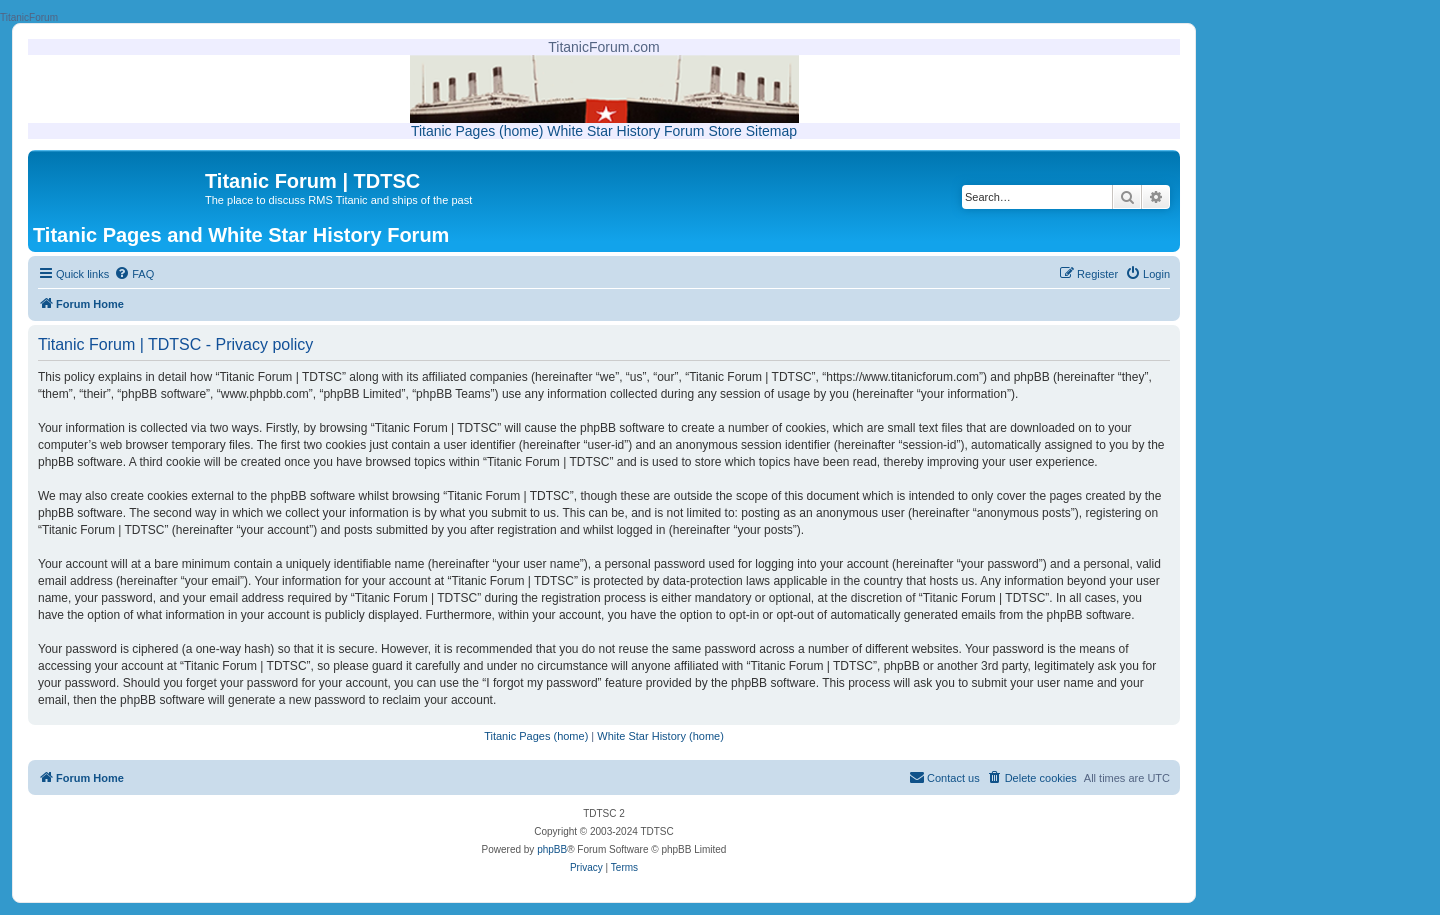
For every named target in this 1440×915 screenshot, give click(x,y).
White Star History (603, 131)
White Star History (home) (660, 736)
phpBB (552, 849)
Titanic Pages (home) (477, 131)
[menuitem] (134, 274)
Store (724, 131)
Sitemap (771, 131)
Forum (684, 131)
